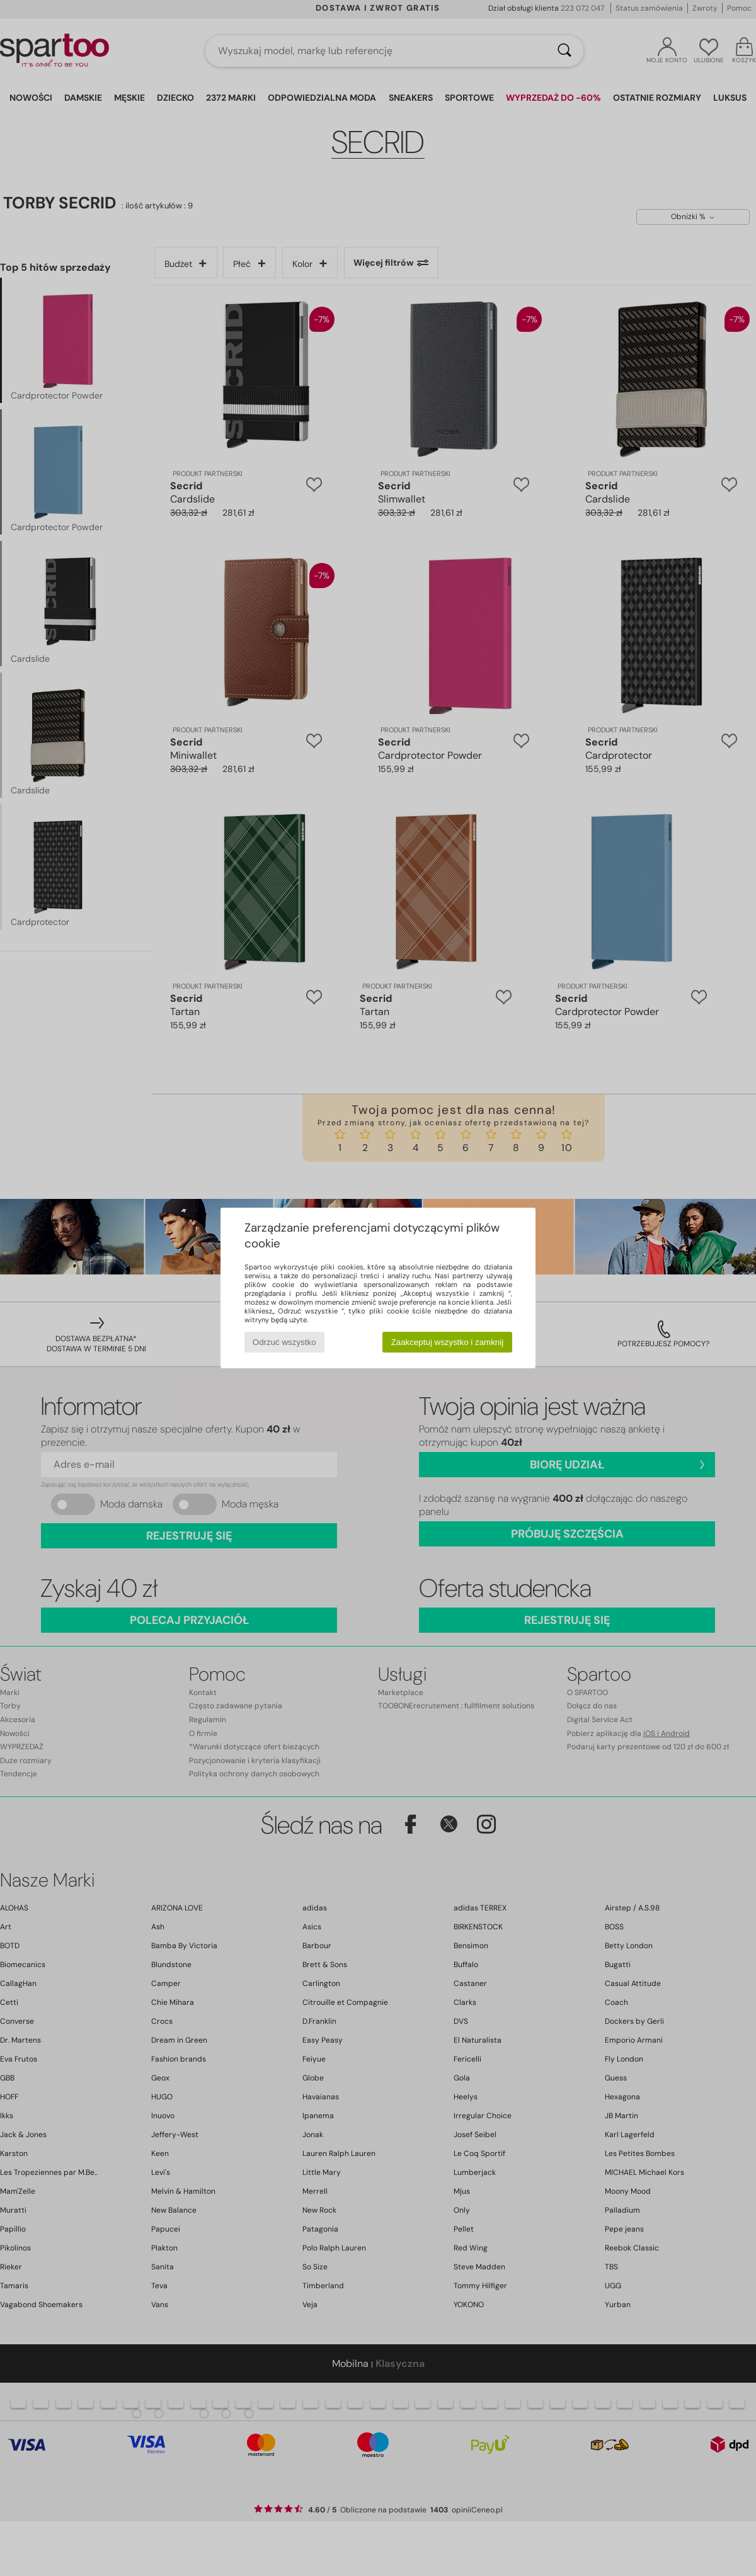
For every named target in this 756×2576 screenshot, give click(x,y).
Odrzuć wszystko (284, 1342)
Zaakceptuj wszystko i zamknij (447, 1342)
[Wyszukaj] (564, 51)
